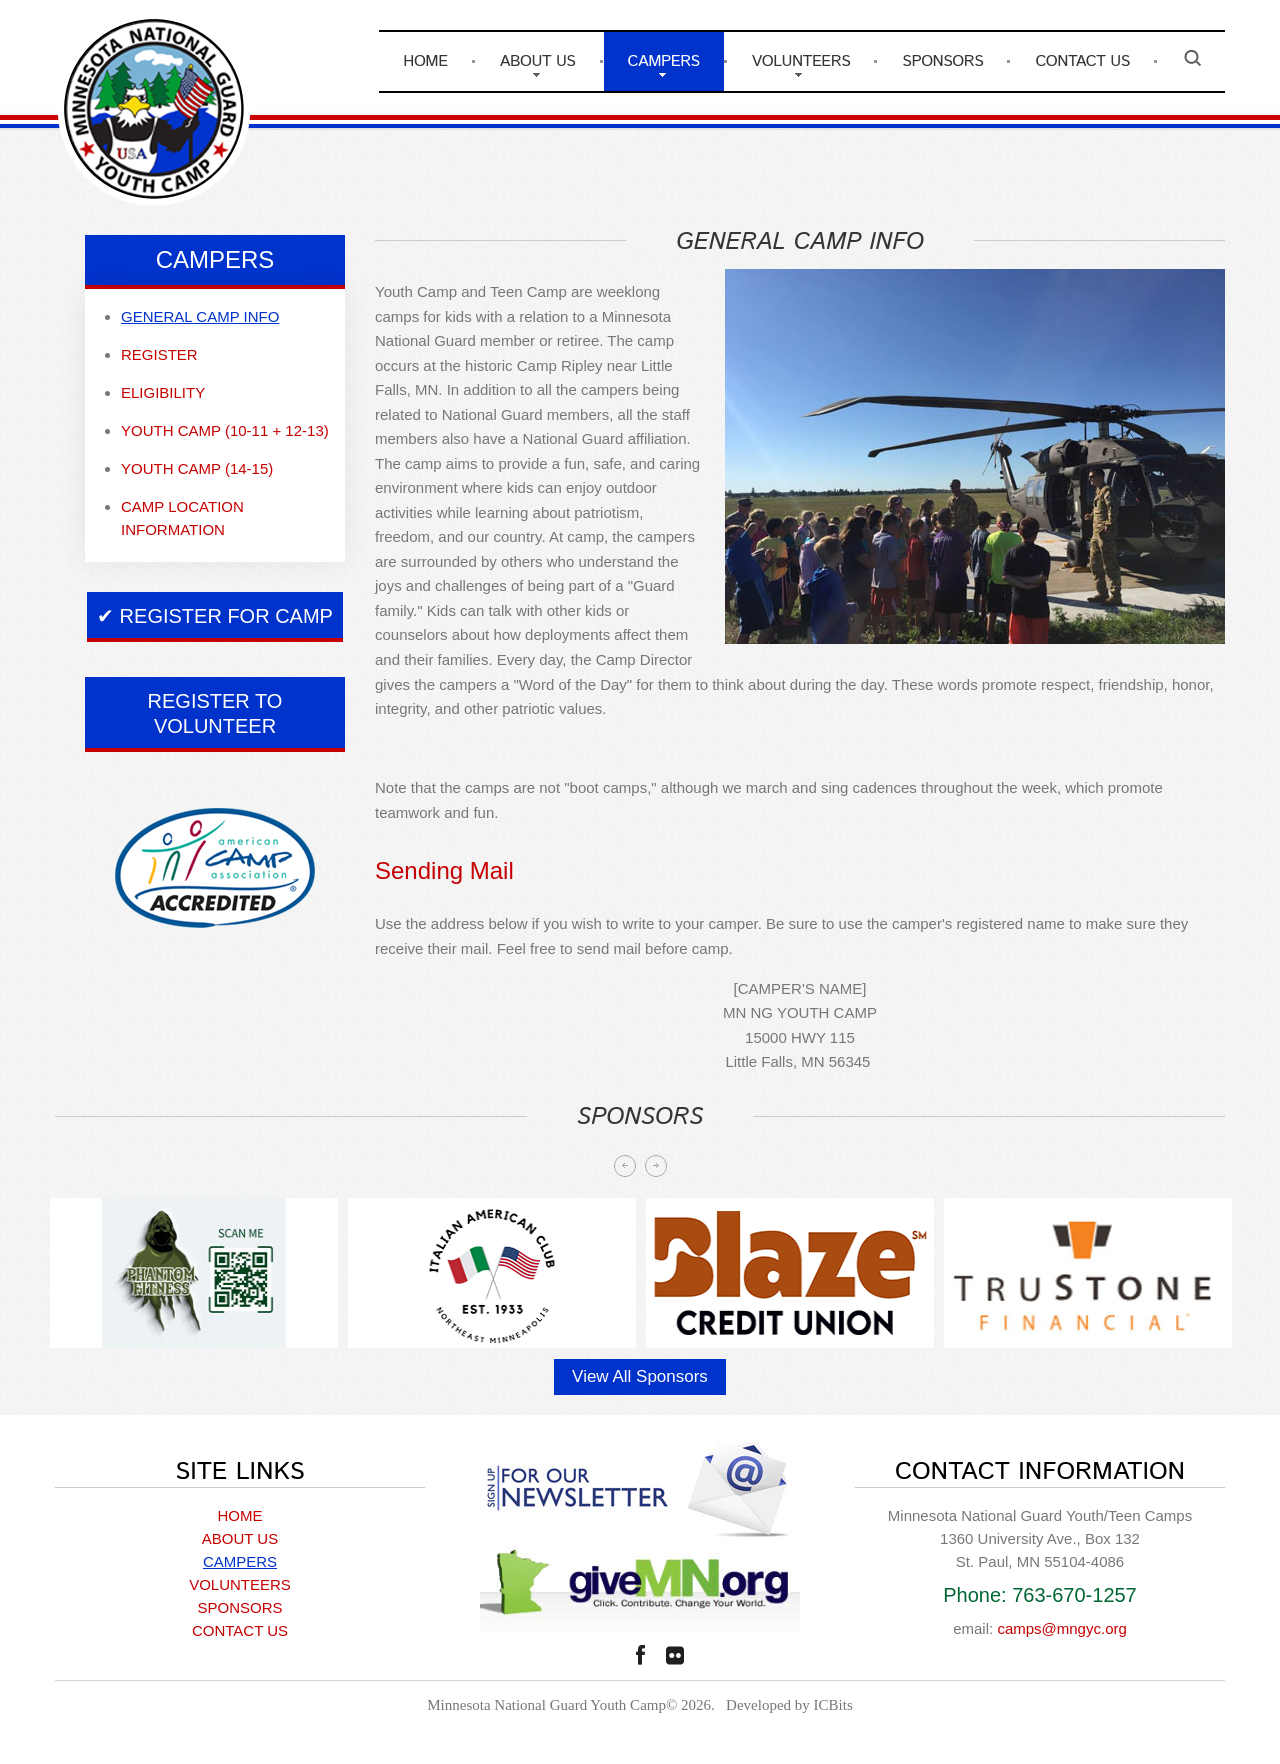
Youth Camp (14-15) (197, 468)
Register (159, 354)
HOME (425, 61)
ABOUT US (538, 61)
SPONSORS (942, 61)
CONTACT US (1082, 61)
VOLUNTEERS (801, 61)
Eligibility (163, 392)
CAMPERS (664, 61)
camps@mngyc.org (1061, 1628)
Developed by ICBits (789, 1705)
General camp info (200, 316)
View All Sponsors (640, 1376)
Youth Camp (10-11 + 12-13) (225, 430)
